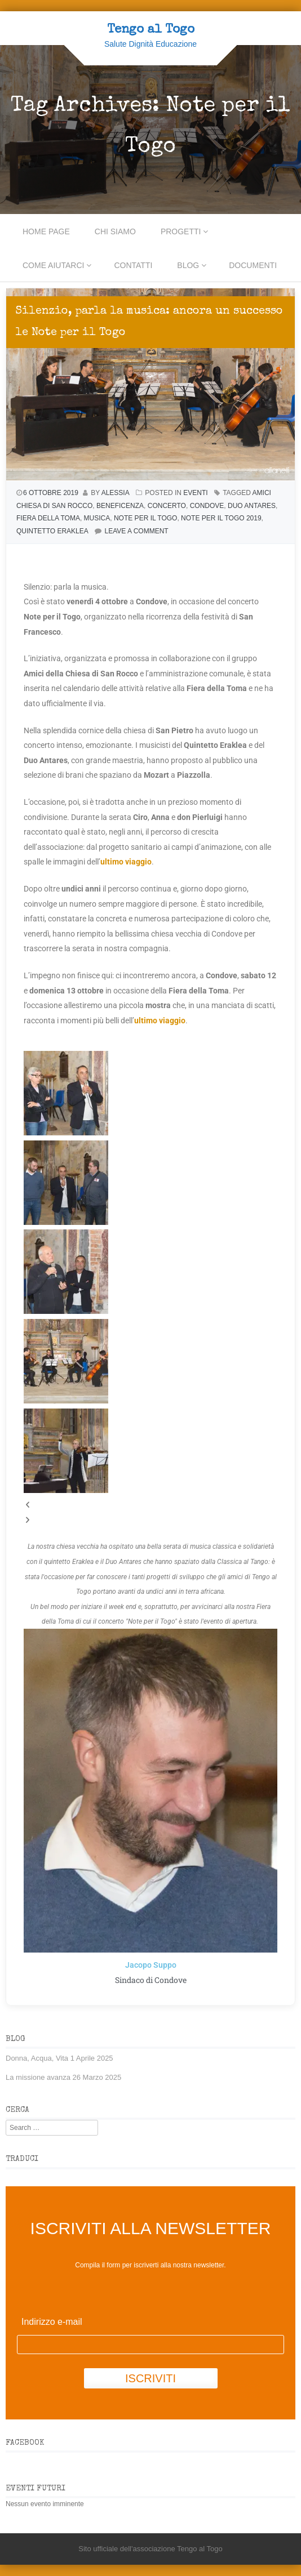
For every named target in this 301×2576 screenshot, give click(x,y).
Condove (207, 506)
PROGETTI (181, 231)
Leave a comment (137, 531)
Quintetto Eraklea (52, 531)
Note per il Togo (145, 518)
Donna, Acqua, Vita (37, 2058)
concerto (167, 506)
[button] (150, 1505)
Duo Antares (252, 506)
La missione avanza (38, 2077)
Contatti (133, 265)
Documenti (253, 265)
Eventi (195, 493)
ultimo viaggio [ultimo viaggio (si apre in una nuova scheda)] (126, 861)
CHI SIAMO (115, 231)
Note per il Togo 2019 (221, 518)
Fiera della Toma (48, 518)
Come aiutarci (53, 265)
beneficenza (120, 506)
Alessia (115, 493)
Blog (188, 265)
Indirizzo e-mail (51, 2322)
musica (97, 518)
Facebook (25, 2443)
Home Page (46, 231)
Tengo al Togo (150, 30)
